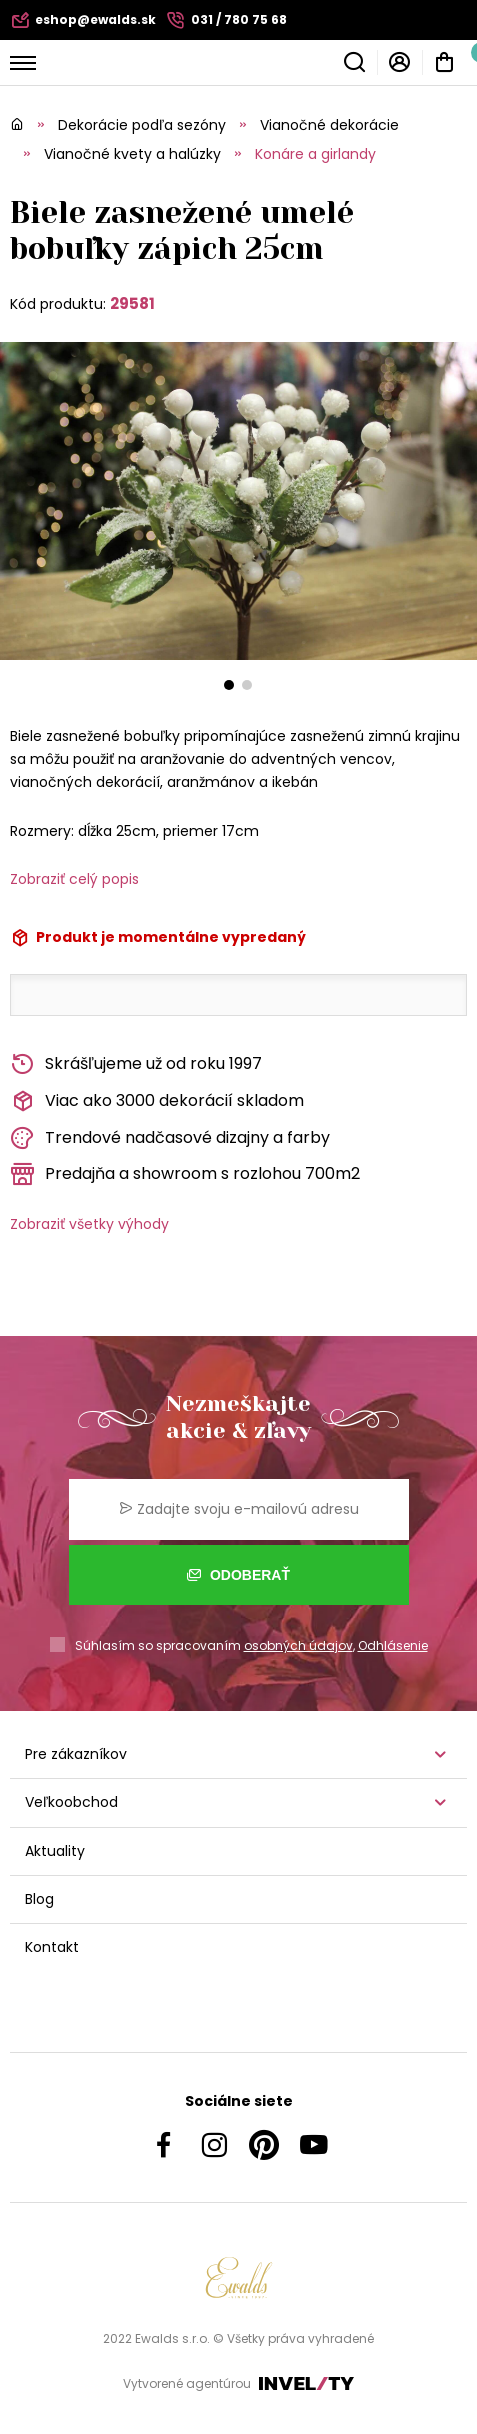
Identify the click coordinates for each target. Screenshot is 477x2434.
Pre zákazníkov (76, 1754)
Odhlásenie (393, 1645)
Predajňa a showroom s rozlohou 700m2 (185, 1174)
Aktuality (55, 1851)
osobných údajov (298, 1645)
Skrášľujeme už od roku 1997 (136, 1064)
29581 (132, 303)
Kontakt (52, 1947)
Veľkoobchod (71, 1802)
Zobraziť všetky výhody (89, 1224)
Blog (39, 1899)
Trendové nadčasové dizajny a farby (170, 1138)
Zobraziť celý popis (74, 879)
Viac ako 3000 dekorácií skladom (157, 1101)
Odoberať (238, 1575)
